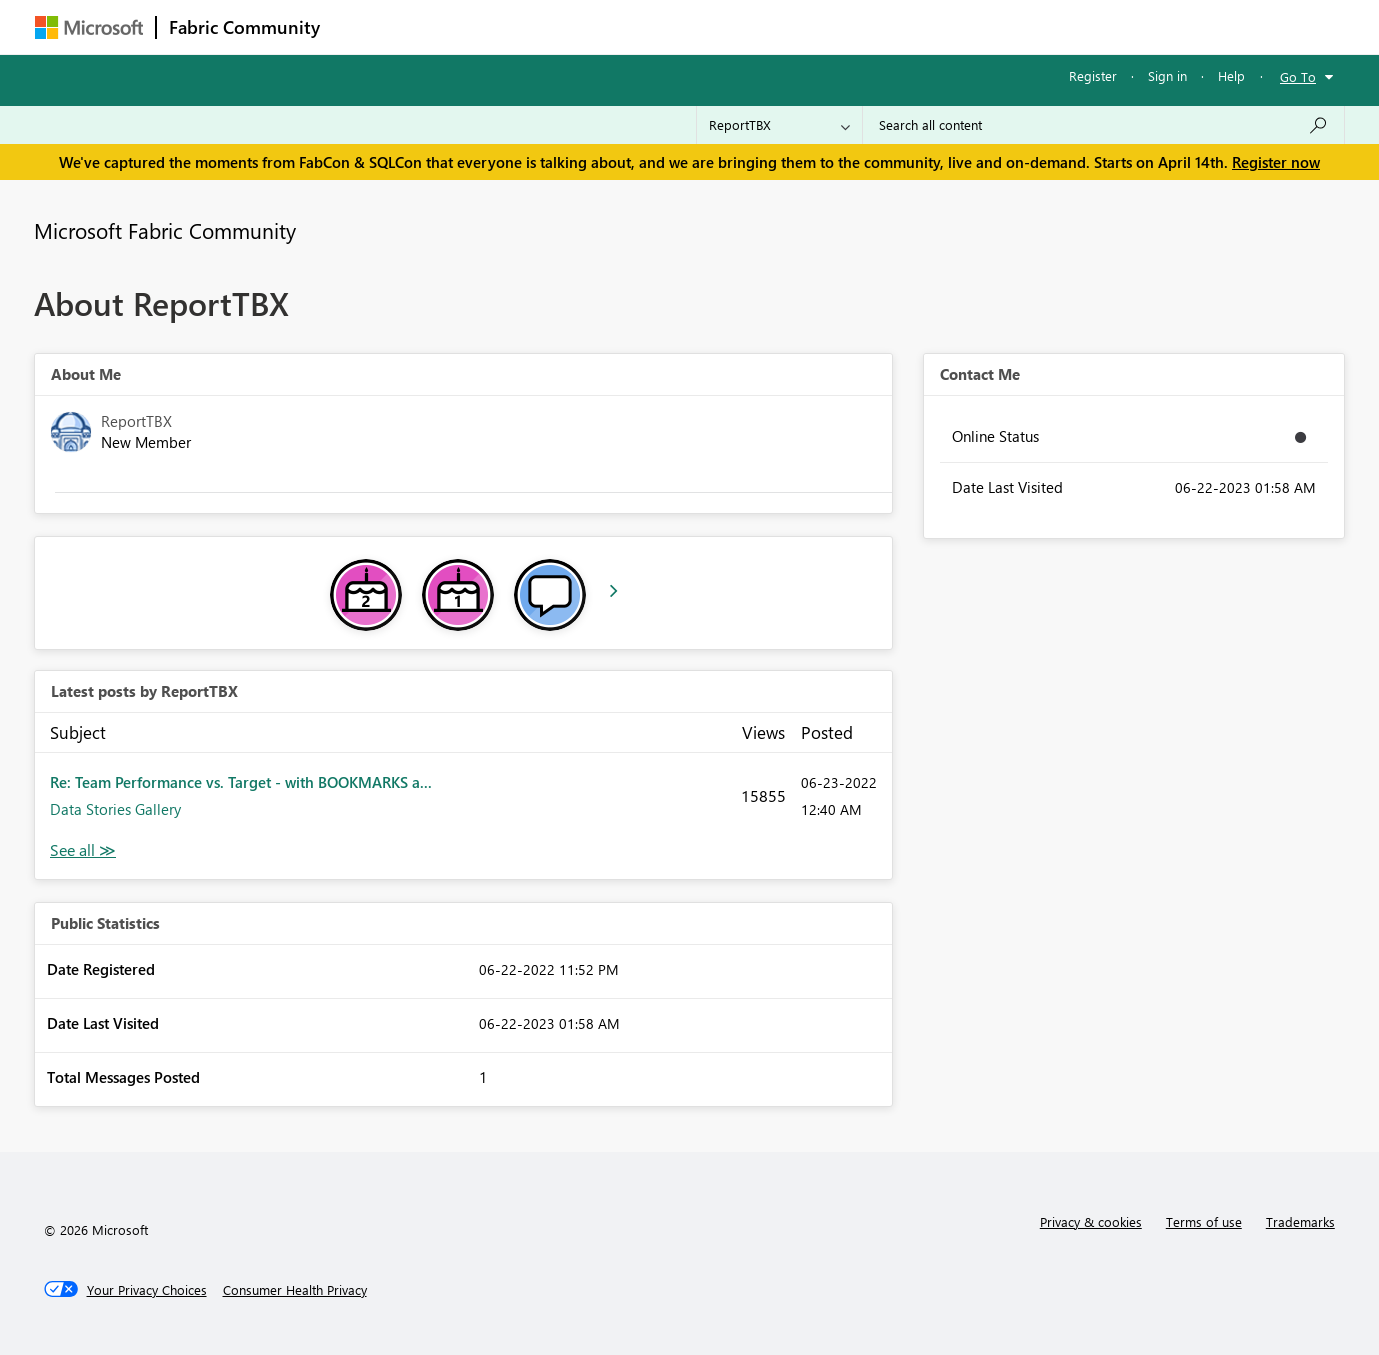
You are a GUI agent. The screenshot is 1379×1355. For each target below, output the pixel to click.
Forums (365, 26)
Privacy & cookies (1091, 1221)
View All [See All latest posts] (83, 850)
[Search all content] (1103, 125)
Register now (1276, 162)
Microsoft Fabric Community (165, 230)
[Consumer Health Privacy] (295, 1290)
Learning (791, 26)
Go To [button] (1298, 76)
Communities (624, 26)
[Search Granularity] (779, 125)
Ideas (535, 26)
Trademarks (1300, 1221)
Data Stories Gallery (115, 809)
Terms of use (1204, 1221)
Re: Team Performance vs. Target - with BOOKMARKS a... (241, 782)
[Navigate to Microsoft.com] (89, 27)
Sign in (1167, 75)
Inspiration (453, 26)
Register (1093, 75)
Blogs (714, 26)
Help (1231, 75)
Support (875, 26)
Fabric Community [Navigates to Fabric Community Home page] (244, 27)
